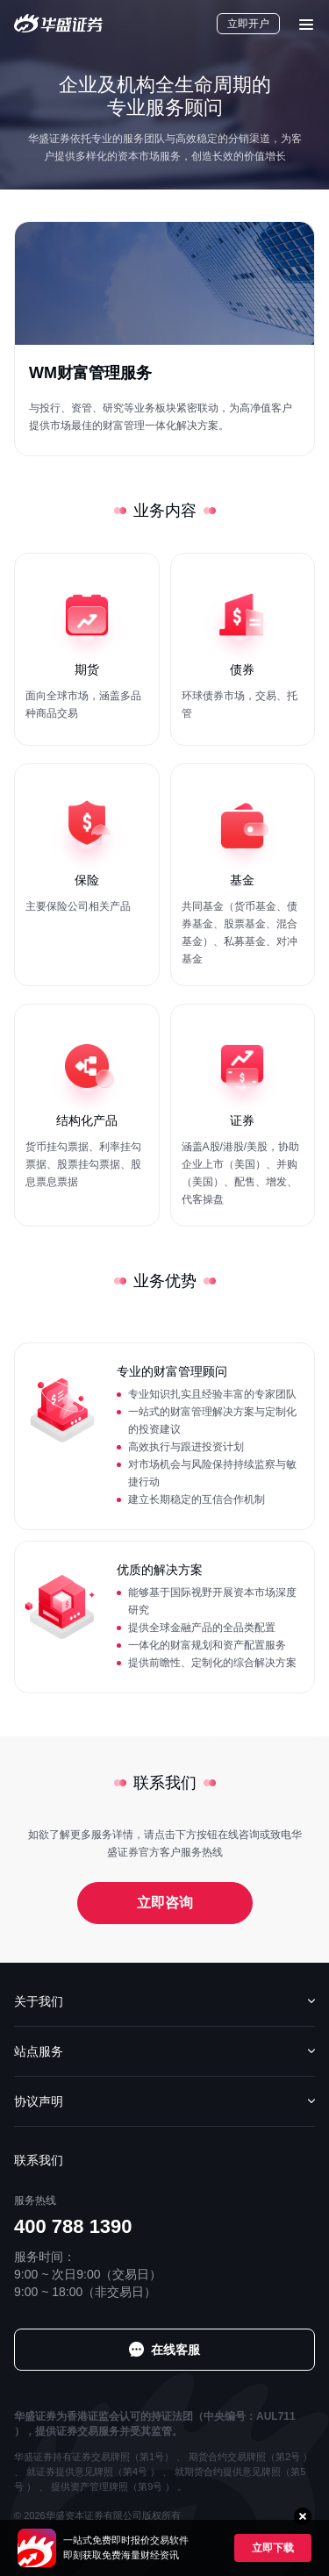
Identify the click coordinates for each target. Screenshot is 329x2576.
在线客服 (175, 2350)
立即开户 (248, 24)
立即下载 (273, 2548)
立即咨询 (165, 1902)
